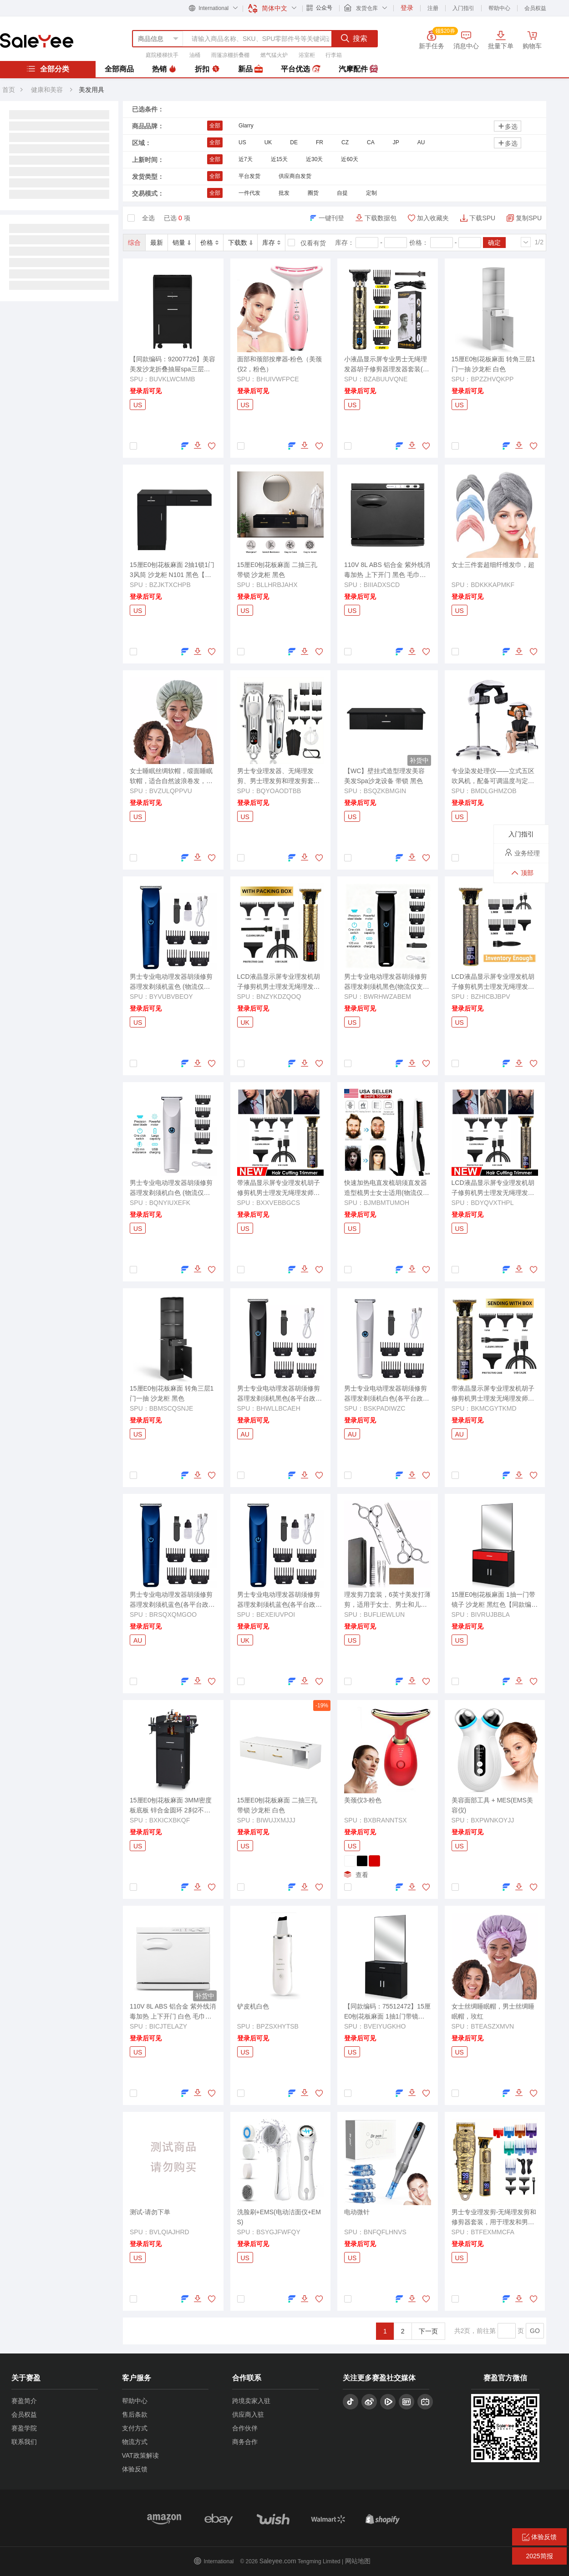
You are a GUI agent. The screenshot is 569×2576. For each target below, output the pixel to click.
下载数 (240, 242)
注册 (432, 8)
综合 (134, 242)
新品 (250, 69)
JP (396, 142)
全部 (214, 125)
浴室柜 (307, 55)
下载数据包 (380, 218)
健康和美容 (47, 89)
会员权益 (535, 8)
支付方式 (134, 2428)
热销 (164, 69)
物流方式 (134, 2441)
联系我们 (24, 2441)
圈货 (313, 193)
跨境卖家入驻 (251, 2400)
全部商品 (119, 69)
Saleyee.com (277, 2561)
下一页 (428, 2331)
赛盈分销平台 (36, 40)
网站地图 (358, 2561)
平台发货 (249, 176)
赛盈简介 (24, 2400)
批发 (284, 193)
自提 (342, 193)
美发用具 (91, 89)
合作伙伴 (245, 2428)
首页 (8, 89)
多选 (508, 126)
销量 (182, 242)
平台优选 (300, 69)
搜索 (354, 38)
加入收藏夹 (433, 218)
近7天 (246, 159)
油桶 (194, 55)
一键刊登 (331, 218)
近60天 (349, 159)
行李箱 (333, 55)
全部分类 (47, 68)
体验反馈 (134, 2469)
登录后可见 (146, 391)
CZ (345, 142)
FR (319, 142)
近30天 (314, 159)
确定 (494, 242)
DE (294, 142)
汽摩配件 (358, 69)
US (242, 142)
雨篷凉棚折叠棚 (230, 55)
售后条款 (134, 2414)
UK (268, 142)
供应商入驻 (248, 2414)
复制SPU (529, 218)
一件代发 (249, 193)
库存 (271, 242)
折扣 (207, 69)
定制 (371, 193)
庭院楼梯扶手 (162, 55)
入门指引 (463, 8)
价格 (209, 242)
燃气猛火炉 (274, 55)
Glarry (246, 125)
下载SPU (482, 218)
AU (421, 142)
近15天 (279, 159)
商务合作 (245, 2441)
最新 (156, 242)
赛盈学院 (24, 2428)
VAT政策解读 (140, 2455)
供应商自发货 (295, 176)
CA (371, 142)
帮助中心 (499, 8)
